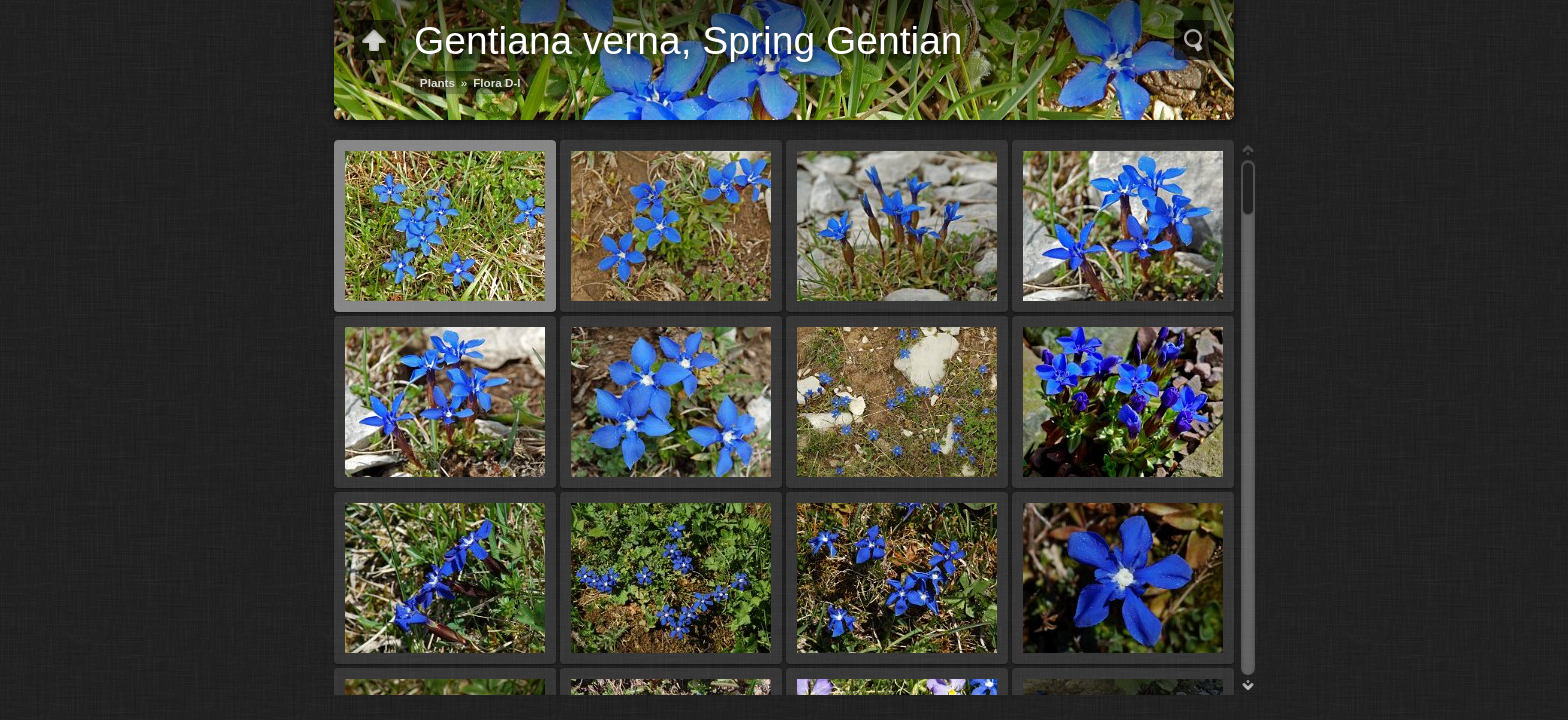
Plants (437, 82)
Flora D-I (496, 82)
